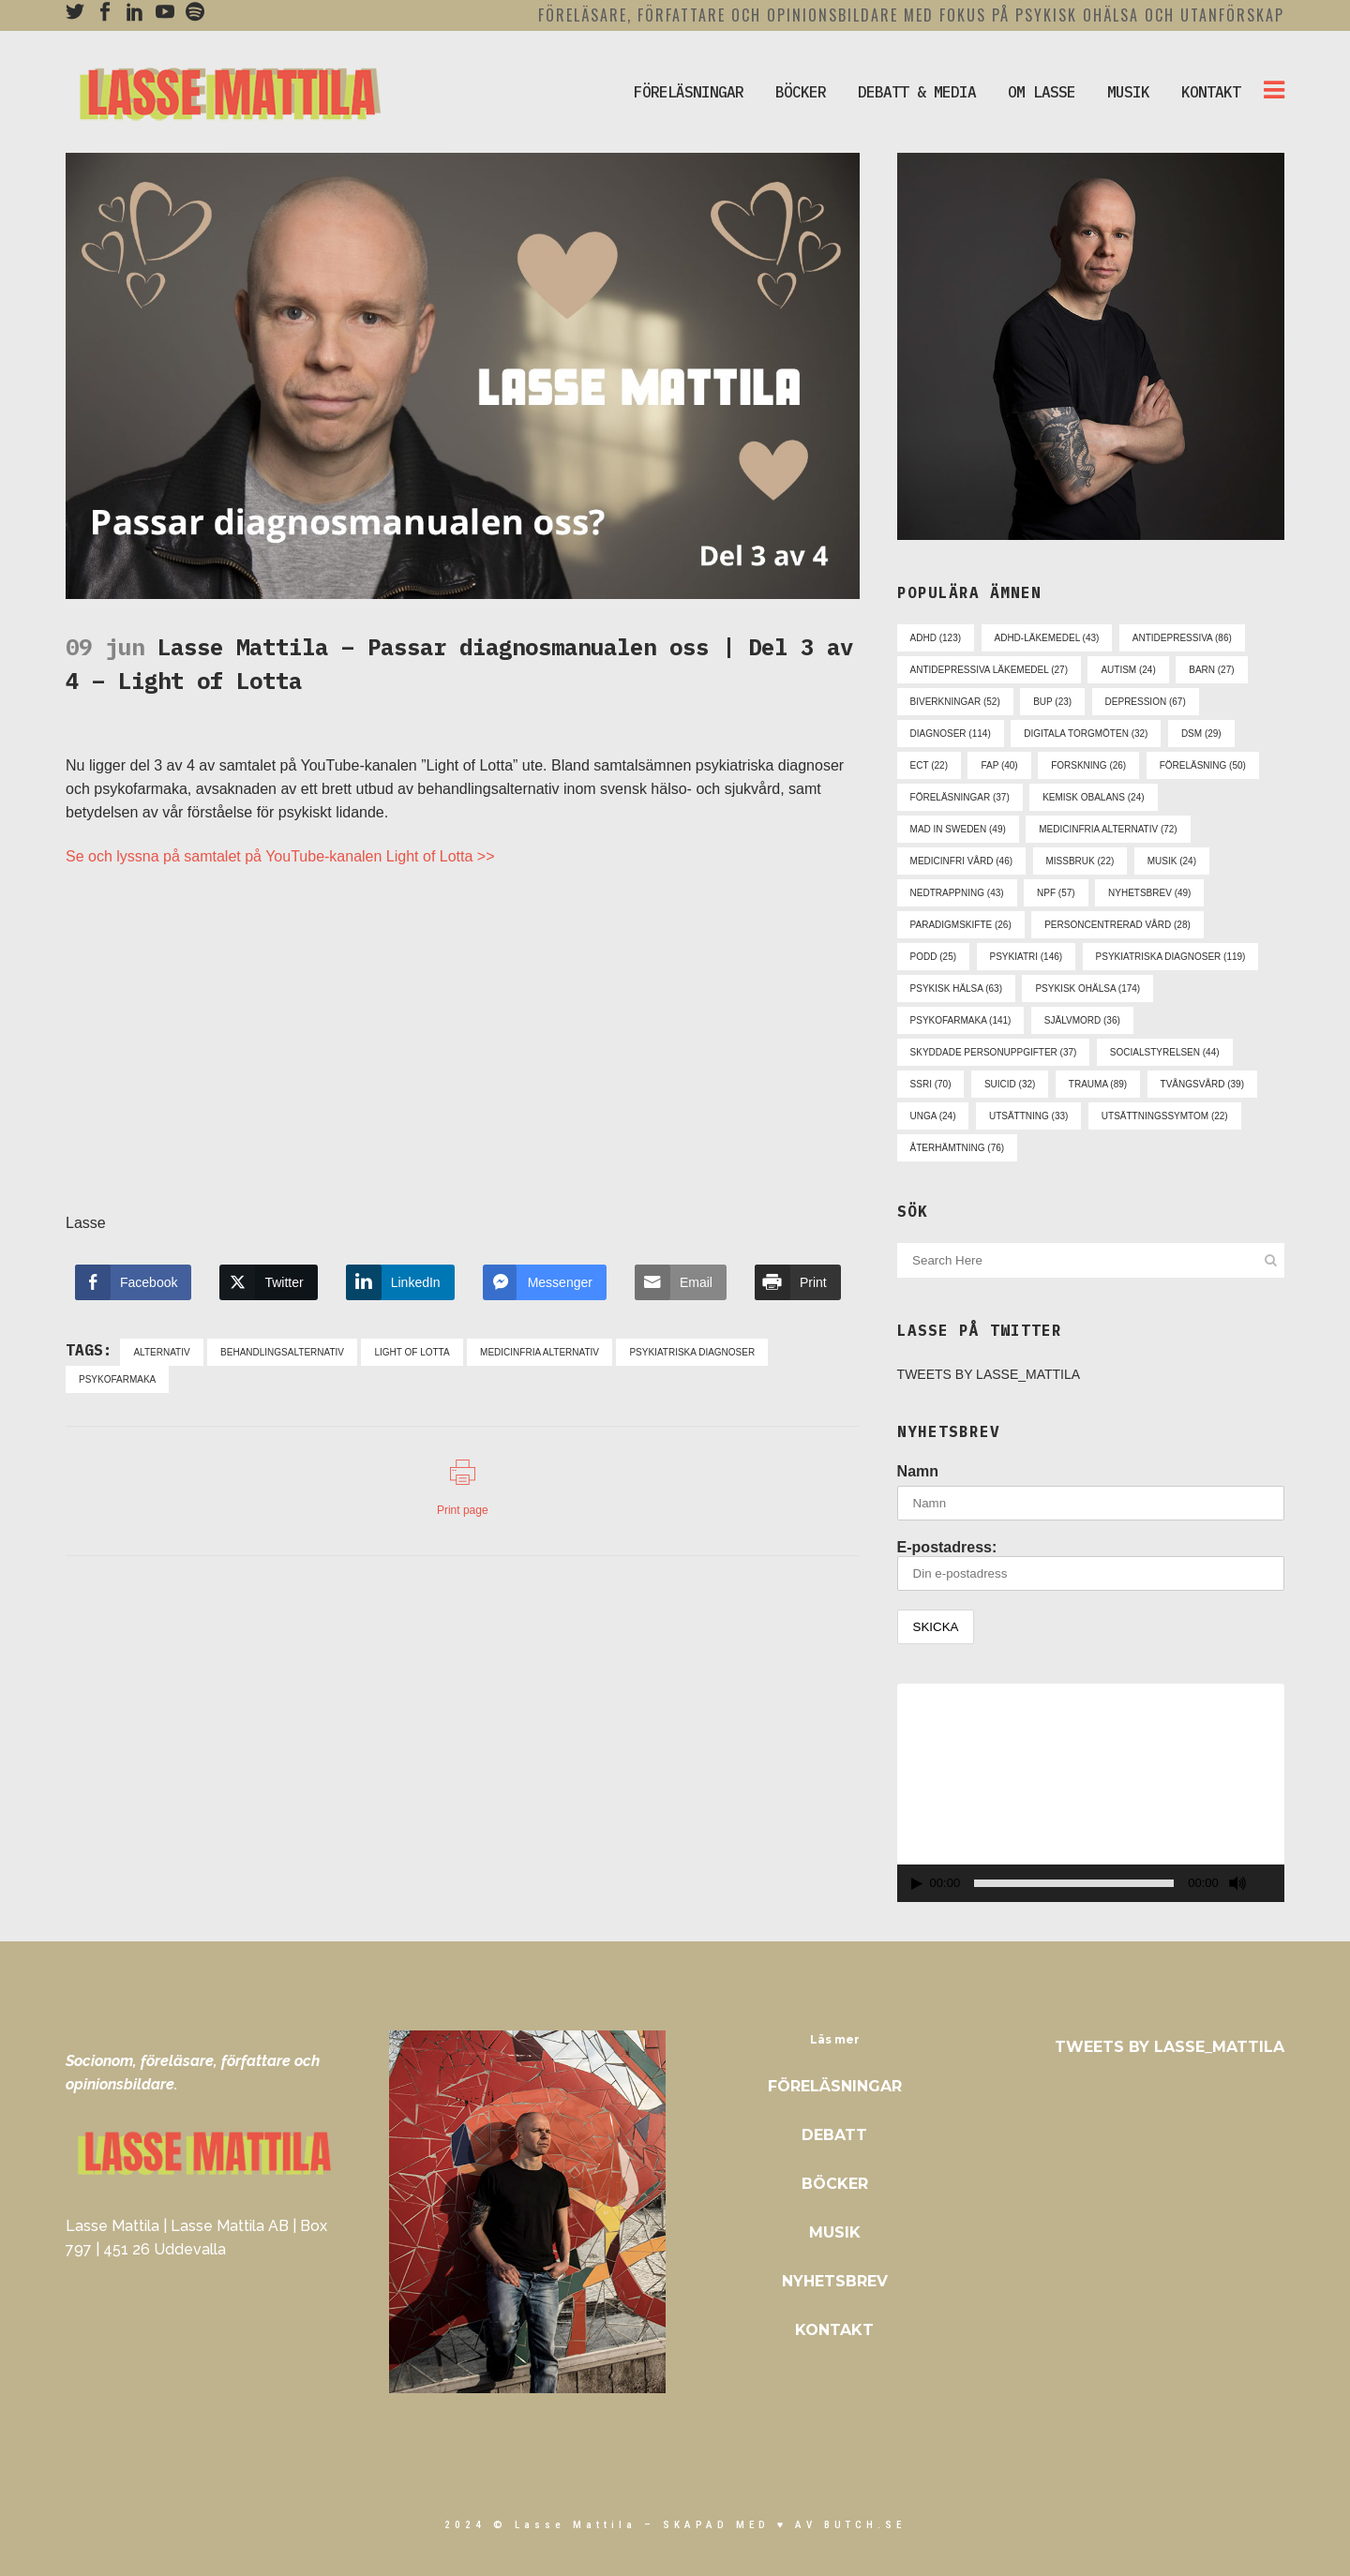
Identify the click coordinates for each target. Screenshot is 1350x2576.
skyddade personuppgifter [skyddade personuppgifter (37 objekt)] (993, 1052)
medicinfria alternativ (539, 1352)
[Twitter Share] (268, 1282)
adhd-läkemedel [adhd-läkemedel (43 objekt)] (1047, 638)
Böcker (835, 2184)
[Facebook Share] (133, 1282)
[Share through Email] (681, 1282)
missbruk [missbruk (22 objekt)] (1080, 861)
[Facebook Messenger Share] (545, 1282)
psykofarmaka (117, 1379)
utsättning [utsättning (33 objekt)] (1028, 1116)
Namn (917, 1471)
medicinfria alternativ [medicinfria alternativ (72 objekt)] (1108, 829)
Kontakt (834, 2330)
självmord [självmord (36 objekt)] (1082, 1020)
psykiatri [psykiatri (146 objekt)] (1026, 956)
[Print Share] (798, 1282)
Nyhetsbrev (835, 2281)
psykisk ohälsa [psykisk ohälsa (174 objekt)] (1087, 988)
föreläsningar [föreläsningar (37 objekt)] (960, 797)
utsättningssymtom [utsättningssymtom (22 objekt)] (1165, 1116)
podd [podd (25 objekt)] (933, 956)
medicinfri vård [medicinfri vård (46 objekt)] (961, 861)
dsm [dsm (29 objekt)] (1201, 733)
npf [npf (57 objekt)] (1056, 893)
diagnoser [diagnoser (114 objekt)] (950, 733)
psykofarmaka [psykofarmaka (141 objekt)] (961, 1020)
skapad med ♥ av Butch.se (785, 2525)
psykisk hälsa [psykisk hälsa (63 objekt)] (956, 988)
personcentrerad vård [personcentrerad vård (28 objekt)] (1117, 925)
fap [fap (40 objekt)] (999, 765)
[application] (1090, 1792)
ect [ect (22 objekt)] (929, 765)
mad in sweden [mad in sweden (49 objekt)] (958, 829)
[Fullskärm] (1271, 1884)
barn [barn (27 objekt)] (1211, 670)
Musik (835, 2232)
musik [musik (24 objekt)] (1172, 861)
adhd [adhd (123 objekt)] (935, 638)
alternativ (161, 1352)
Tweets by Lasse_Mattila (989, 1374)
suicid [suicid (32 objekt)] (1009, 1084)
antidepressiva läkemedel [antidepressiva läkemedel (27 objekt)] (989, 670)
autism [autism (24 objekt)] (1128, 670)
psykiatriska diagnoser (692, 1352)
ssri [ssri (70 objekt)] (931, 1084)
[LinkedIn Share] (400, 1282)
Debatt (834, 2135)
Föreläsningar (835, 2086)
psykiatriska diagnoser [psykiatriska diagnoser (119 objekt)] (1171, 956)
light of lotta (411, 1352)
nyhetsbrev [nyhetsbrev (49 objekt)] (1149, 893)
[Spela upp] (916, 1884)
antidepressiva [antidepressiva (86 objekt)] (1182, 638)
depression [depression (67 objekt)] (1145, 701)
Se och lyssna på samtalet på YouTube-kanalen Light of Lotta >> (280, 856)
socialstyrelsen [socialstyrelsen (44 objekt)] (1165, 1052)
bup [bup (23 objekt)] (1052, 701)
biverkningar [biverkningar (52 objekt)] (955, 701)
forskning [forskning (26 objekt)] (1088, 765)
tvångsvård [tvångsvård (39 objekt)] (1202, 1084)
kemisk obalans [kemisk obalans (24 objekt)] (1093, 797)
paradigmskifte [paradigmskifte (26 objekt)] (961, 925)
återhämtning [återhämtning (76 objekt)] (957, 1148)
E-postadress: (1090, 1565)
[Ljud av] (1237, 1883)
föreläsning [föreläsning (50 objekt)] (1203, 765)
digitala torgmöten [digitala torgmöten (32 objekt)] (1086, 733)
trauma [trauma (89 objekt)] (1098, 1084)
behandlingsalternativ (282, 1352)
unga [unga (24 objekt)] (933, 1116)
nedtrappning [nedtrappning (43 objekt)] (957, 893)
